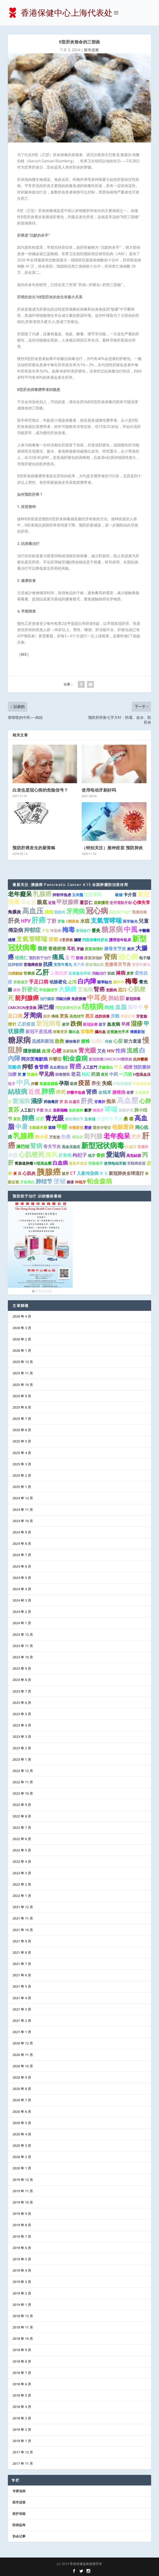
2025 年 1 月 (21, 1487)
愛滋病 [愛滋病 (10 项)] (115, 1154)
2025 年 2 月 (21, 1475)
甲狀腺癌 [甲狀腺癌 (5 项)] (67, 902)
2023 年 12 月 (22, 1634)
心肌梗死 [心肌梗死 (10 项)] (31, 1154)
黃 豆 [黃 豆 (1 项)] (17, 1173)
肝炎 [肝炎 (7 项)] (14, 920)
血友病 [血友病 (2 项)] (113, 1024)
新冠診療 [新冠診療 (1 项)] (90, 1024)
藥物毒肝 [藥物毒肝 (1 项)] (72, 1041)
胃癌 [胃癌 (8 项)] (75, 1066)
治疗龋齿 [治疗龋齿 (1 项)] (47, 998)
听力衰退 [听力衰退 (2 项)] (132, 1041)
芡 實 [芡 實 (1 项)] (22, 1074)
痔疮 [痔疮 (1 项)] (55, 1016)
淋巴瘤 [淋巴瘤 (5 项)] (45, 1007)
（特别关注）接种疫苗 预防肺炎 (112, 847)
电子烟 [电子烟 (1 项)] (144, 957)
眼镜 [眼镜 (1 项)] (79, 957)
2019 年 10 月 (22, 2202)
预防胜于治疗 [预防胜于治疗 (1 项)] (120, 912)
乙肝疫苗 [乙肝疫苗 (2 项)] (26, 1024)
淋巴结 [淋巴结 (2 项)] (22, 1146)
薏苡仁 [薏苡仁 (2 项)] (86, 902)
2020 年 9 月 (21, 2077)
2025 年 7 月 (21, 1418)
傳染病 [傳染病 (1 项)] (77, 1137)
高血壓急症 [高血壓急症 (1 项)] (59, 1067)
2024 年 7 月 (21, 1555)
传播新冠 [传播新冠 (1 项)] (76, 1127)
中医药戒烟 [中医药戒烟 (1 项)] (122, 1083)
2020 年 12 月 (22, 2043)
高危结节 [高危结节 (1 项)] (76, 1016)
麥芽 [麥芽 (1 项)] (65, 1024)
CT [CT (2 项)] (73, 1173)
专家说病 (18, 2491)
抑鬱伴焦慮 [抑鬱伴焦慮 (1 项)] (76, 1092)
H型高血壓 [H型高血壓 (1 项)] (43, 1163)
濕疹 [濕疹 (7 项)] (37, 1101)
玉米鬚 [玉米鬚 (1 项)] (77, 894)
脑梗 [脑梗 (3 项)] (42, 948)
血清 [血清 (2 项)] (46, 1051)
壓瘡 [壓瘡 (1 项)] (88, 1127)
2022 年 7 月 (21, 1827)
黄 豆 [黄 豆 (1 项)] (104, 1173)
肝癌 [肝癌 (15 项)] (38, 920)
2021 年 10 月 (22, 1930)
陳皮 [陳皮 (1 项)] (48, 1110)
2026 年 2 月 (21, 1339)
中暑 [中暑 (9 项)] (21, 1126)
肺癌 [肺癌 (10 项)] (28, 1117)
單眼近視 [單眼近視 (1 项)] (127, 1016)
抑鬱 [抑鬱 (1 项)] (34, 1083)
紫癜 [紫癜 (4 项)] (53, 939)
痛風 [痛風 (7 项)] (58, 957)
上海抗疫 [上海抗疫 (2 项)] (59, 973)
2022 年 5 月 (21, 1850)
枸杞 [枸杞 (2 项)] (85, 1074)
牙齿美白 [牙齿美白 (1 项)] (27, 1182)
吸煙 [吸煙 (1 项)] (73, 1083)
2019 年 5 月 (21, 2259)
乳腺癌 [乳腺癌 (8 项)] (42, 894)
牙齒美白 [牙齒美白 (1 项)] (105, 1067)
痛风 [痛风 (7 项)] (51, 1154)
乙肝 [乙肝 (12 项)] (42, 972)
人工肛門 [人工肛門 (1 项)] (89, 1067)
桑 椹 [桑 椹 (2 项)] (129, 1119)
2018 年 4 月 (21, 2406)
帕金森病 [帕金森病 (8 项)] (75, 1058)
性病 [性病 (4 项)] (120, 1050)
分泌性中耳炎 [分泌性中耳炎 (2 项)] (109, 1119)
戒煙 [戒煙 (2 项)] (128, 1067)
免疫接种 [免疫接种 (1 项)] (76, 1110)
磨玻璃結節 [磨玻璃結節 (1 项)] (94, 964)
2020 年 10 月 (22, 2066)
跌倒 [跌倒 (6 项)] (76, 1023)
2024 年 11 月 (22, 1509)
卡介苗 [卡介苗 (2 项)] (130, 895)
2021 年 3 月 (21, 2009)
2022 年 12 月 (22, 1771)
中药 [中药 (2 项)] (113, 1074)
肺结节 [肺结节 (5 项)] (44, 1181)
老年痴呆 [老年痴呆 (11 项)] (116, 1135)
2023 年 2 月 (21, 1748)
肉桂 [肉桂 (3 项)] (109, 1007)
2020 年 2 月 (21, 2157)
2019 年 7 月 (21, 2236)
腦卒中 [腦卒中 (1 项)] (118, 982)
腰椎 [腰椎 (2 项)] (85, 1041)
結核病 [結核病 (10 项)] (17, 1091)
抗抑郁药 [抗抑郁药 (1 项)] (15, 964)
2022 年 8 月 (21, 1816)
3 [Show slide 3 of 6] (40, 1291)
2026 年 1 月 (21, 1350)
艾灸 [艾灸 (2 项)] (101, 1051)
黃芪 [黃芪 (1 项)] (17, 1119)
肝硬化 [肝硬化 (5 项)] (30, 989)
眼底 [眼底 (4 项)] (42, 902)
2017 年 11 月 (22, 2463)
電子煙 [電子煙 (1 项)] (78, 964)
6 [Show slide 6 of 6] (51, 1291)
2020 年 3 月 (21, 2145)
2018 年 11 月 (22, 2327)
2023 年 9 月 (21, 1668)
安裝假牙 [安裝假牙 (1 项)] (95, 1163)
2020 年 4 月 (21, 2134)
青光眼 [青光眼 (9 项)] (54, 1118)
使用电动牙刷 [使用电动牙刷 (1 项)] (115, 1163)
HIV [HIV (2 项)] (111, 1051)
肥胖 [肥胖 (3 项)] (136, 1136)
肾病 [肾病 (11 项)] (110, 956)
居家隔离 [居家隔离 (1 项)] (69, 1051)
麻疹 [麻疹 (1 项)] (17, 989)
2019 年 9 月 (21, 2213)
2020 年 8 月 (21, 2088)
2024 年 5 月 (21, 1577)
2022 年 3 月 (21, 1873)
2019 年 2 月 (21, 2293)
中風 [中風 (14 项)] (131, 929)
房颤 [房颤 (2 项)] (115, 1016)
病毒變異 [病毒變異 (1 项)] (62, 1074)
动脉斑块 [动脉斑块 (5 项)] (123, 1127)
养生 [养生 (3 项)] (96, 1083)
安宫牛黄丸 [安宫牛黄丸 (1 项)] (63, 964)
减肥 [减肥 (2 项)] (39, 1119)
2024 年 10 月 (22, 1521)
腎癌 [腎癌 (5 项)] (99, 989)
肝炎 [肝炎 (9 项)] (87, 1100)
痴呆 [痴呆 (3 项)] (111, 1101)
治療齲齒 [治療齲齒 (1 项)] (15, 973)
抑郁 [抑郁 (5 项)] (27, 1066)
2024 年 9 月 (21, 1532)
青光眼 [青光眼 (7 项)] (87, 1050)
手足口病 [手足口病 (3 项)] (38, 981)
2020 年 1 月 (21, 2168)
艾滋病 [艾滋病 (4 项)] (85, 989)
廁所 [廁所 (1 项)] (46, 1016)
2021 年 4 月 (21, 1998)
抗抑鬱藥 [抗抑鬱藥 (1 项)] (140, 1059)
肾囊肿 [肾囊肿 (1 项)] (99, 1101)
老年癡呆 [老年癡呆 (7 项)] (20, 894)
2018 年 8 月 (21, 2361)
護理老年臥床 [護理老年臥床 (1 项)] (120, 939)
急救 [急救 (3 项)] (59, 1041)
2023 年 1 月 (21, 1759)
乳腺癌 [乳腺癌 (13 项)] (23, 1135)
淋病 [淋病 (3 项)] (120, 973)
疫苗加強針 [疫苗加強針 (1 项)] (93, 957)
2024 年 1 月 (21, 1623)
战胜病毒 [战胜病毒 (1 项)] (102, 1016)
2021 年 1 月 (21, 2032)
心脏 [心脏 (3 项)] (118, 1041)
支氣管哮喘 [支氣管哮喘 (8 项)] (106, 920)
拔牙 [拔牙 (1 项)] (102, 1024)
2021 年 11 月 (22, 1918)
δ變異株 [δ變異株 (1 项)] (72, 921)
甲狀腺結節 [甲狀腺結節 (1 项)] (141, 1083)
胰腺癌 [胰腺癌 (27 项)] (49, 1171)
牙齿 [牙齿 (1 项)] (61, 921)
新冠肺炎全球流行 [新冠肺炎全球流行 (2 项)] (126, 1173)
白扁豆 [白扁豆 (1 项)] (74, 1101)
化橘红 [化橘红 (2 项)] (97, 1041)
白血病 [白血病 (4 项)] (60, 1162)
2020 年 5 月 (21, 2123)
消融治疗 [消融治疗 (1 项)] (99, 973)
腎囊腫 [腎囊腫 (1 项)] (29, 973)
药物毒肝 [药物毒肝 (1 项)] (51, 1101)
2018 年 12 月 (22, 2316)
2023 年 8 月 (21, 1680)
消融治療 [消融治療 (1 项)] (63, 998)
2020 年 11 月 (22, 2055)
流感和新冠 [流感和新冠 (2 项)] (43, 1041)
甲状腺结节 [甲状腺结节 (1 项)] (48, 989)
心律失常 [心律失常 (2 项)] (141, 902)
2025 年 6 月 (21, 1430)
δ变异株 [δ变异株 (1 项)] (66, 939)
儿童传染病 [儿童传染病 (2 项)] (88, 1173)
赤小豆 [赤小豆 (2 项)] (41, 1137)
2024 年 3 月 (21, 1600)
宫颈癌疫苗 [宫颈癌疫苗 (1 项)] (33, 964)
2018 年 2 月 (21, 2429)
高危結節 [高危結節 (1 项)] (133, 1155)
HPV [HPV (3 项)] (26, 921)
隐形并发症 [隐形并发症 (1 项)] (78, 1163)
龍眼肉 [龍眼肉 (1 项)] (59, 912)
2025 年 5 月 (21, 1441)
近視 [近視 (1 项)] (52, 902)
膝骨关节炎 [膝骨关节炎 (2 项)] (115, 949)
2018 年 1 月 (21, 2441)
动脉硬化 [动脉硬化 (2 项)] (58, 982)
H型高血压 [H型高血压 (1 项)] (142, 1074)
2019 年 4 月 (21, 2270)
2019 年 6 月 (21, 2248)
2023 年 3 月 (21, 1736)
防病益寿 (18, 2525)
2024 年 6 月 (21, 1566)
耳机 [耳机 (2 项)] (71, 949)
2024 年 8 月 (21, 1543)
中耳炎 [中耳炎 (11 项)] (97, 997)
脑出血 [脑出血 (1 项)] (74, 1031)
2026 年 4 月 (21, 1316)
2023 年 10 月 (22, 1657)
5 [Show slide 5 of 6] (47, 1291)
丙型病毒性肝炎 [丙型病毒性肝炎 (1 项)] (95, 939)
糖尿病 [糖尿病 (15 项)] (112, 929)
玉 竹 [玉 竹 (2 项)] (70, 958)
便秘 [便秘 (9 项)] (59, 1181)
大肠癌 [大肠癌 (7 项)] (68, 989)
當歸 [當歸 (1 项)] (52, 1127)
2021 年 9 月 (21, 1941)
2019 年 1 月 (21, 2304)
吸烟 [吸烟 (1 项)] (118, 894)
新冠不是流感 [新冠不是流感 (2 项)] (38, 1031)
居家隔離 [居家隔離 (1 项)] (60, 1110)
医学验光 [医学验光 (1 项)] (130, 921)
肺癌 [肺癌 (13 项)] (48, 1091)
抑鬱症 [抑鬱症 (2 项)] (55, 1059)
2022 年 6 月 (21, 1839)
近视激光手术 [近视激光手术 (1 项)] (118, 1031)
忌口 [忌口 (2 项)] (122, 990)
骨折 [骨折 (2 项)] (100, 1155)
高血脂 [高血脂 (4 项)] (28, 902)
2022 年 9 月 (21, 1804)
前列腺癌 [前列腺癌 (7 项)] (27, 998)
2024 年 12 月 (22, 1498)
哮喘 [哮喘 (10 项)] (111, 1109)
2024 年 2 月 (21, 1611)
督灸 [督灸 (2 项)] (96, 930)
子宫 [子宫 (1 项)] (40, 1110)
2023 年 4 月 (21, 1725)
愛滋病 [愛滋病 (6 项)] (21, 1101)
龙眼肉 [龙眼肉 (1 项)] (111, 989)
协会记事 (18, 2536)
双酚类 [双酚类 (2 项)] (14, 1067)
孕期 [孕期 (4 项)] (64, 1083)
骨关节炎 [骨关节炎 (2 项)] (52, 1146)
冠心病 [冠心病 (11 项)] (128, 956)
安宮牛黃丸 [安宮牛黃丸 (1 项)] (141, 964)
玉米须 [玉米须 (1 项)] (89, 1119)
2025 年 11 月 (22, 1373)
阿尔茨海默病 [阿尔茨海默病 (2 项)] (34, 1059)
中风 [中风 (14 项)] (23, 1082)
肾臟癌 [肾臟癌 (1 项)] (142, 1146)
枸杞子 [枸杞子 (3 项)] (79, 1155)
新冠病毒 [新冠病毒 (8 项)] (48, 1023)
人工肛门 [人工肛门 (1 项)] (27, 1110)
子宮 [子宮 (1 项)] (45, 930)
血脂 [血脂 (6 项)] (121, 1007)
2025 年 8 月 (21, 1407)
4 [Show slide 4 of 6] (44, 1291)
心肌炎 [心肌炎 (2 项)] (29, 1173)
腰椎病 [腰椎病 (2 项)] (118, 1092)
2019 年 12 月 (22, 2179)
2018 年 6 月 (21, 2384)
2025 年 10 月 (22, 1384)
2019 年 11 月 (22, 2191)
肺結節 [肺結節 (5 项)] (116, 998)
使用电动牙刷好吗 (99, 790)
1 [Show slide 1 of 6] (33, 1291)
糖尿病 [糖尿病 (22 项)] (19, 1040)
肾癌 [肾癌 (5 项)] (91, 1091)
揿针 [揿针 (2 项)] (12, 1024)
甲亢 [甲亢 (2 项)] (118, 1067)
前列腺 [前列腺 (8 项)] (93, 1136)
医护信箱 (18, 2513)
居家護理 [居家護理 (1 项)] (101, 902)
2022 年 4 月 (21, 1861)
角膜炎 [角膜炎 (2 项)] (14, 912)
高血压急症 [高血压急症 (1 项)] (71, 1146)
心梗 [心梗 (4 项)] (56, 1050)
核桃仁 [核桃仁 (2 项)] (21, 958)
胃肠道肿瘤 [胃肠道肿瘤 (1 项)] (24, 1163)
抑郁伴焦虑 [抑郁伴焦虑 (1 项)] (62, 894)
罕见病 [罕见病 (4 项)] (46, 1073)
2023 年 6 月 (21, 1702)
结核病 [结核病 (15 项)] (92, 1006)
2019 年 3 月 (21, 2282)
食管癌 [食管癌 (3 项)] (41, 1067)
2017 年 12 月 (22, 2452)
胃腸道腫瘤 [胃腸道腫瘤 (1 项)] (48, 1083)
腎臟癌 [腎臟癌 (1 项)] (32, 1074)
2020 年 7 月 (21, 2100)
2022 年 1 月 (21, 1895)
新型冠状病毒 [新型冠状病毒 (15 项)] (102, 1145)
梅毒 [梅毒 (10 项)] (68, 929)
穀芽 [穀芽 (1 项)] (88, 1110)
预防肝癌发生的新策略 (33, 847)
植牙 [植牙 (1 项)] (11, 1083)
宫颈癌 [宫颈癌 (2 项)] (87, 1031)
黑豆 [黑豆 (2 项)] (89, 1016)
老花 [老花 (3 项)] (76, 1074)
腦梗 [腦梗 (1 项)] (77, 939)
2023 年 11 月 (22, 1646)
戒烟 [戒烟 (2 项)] (48, 912)
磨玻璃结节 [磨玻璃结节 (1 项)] (74, 1119)
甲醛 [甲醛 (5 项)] (62, 1127)
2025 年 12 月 (22, 1362)
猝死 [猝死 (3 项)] (61, 1092)
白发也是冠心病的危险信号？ (40, 790)
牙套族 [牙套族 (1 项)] (141, 1016)
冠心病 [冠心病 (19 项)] (97, 911)
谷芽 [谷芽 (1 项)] (130, 1092)
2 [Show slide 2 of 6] (37, 1291)
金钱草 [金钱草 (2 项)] (104, 1092)
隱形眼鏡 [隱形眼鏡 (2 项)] (32, 1051)
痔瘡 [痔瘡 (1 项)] (108, 1041)
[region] (40, 1248)
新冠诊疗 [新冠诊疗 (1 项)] (83, 930)
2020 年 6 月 (21, 2111)
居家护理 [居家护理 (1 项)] (125, 1110)
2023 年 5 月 (21, 1714)
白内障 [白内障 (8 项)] (87, 981)
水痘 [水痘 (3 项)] (85, 921)
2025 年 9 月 (21, 1396)
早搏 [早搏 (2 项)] (125, 1024)
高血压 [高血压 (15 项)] (33, 911)
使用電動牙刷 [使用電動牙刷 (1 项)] (120, 902)
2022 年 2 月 (21, 1884)
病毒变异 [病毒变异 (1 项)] (60, 1031)
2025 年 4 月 (21, 1453)
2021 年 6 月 (21, 1975)
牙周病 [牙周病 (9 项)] (75, 911)
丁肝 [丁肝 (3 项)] (51, 921)
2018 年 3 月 (21, 2418)
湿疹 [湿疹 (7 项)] (137, 1023)
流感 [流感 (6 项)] (108, 894)
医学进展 (91, 49)
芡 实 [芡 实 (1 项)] (63, 1101)
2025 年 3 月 (21, 1464)
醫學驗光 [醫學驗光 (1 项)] (104, 982)
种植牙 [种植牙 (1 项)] (80, 1182)
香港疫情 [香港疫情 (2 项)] (57, 949)
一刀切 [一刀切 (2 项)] (125, 1074)
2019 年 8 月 (21, 2225)
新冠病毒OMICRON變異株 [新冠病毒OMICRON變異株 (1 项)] (110, 1059)
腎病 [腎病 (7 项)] (36, 1146)
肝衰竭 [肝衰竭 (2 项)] (65, 1155)
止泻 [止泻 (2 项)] (72, 982)
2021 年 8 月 (21, 1952)
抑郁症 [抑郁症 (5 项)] (32, 930)
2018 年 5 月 (21, 2395)
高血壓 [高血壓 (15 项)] (127, 1100)
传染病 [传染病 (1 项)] (55, 930)
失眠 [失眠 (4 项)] (107, 1083)
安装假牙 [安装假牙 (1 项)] (20, 982)
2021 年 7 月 (21, 1964)
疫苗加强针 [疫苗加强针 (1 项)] (94, 948)
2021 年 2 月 (21, 2020)
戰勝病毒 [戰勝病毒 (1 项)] (139, 912)
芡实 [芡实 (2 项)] (64, 1016)
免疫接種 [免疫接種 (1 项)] (78, 998)
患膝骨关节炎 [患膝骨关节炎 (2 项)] (118, 964)
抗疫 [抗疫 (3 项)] (48, 964)
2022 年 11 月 (22, 1782)
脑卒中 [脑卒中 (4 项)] (135, 1007)
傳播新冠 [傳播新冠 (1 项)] (137, 1031)
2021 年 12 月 (22, 1907)
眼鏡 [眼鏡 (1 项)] (111, 973)
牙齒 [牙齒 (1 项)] (80, 948)
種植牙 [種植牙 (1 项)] (98, 1110)
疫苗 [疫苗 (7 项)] (84, 1083)
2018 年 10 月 (22, 2338)
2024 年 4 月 (21, 1589)
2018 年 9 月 (21, 2350)
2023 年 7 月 (21, 1691)
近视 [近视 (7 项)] (34, 1091)
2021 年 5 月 (21, 1986)
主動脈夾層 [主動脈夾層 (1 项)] (38, 1127)
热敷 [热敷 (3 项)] (66, 1136)
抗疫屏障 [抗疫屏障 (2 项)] (93, 895)
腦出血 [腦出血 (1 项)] (100, 1031)
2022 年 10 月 (22, 1793)
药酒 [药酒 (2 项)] (95, 1074)
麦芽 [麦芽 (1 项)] (130, 973)
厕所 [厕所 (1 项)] (130, 948)
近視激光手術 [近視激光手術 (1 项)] (80, 973)
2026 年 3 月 (21, 1328)
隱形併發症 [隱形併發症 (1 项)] (102, 1127)
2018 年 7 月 (21, 2372)
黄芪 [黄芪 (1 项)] (104, 1074)
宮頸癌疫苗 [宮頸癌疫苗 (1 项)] (136, 1163)
